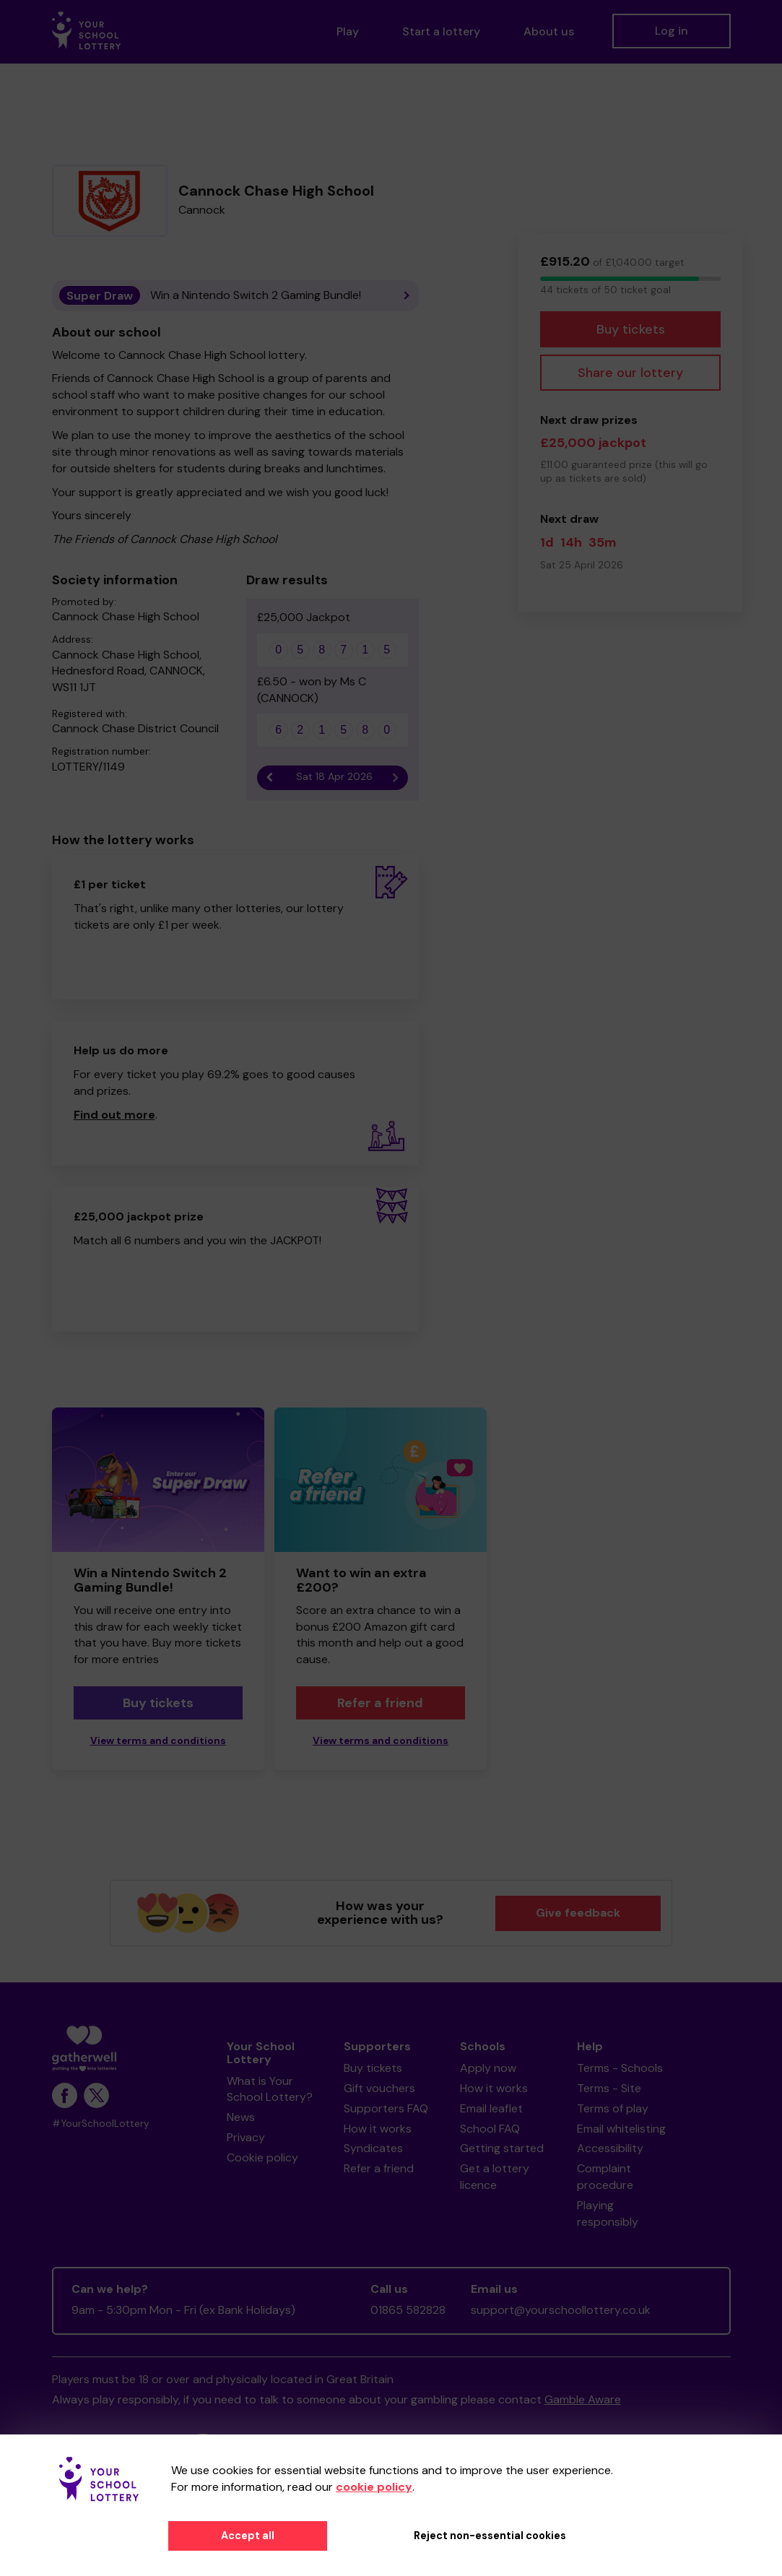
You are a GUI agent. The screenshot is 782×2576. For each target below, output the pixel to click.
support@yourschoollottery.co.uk (561, 2309)
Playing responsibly (607, 2213)
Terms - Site (609, 2088)
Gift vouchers (379, 2088)
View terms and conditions (158, 1741)
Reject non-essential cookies (490, 2535)
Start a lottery (441, 31)
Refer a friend (380, 1703)
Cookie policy (262, 2157)
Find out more (114, 1114)
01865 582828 (408, 2309)
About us (548, 31)
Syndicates (373, 2148)
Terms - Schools (620, 2068)
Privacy (246, 2137)
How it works (378, 2128)
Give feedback (578, 1912)
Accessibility (610, 2148)
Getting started (502, 2148)
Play (347, 31)
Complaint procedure (605, 2177)
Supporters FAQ (386, 2108)
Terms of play (612, 2108)
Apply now (488, 2068)
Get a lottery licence (494, 2177)
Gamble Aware (582, 2399)
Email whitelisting (621, 2128)
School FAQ (490, 2128)
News (241, 2117)
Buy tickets (630, 329)
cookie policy (374, 2486)
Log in (671, 30)
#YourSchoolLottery (100, 2123)
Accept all (247, 2535)
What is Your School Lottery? (270, 2089)
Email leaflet (491, 2108)
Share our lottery (630, 372)
